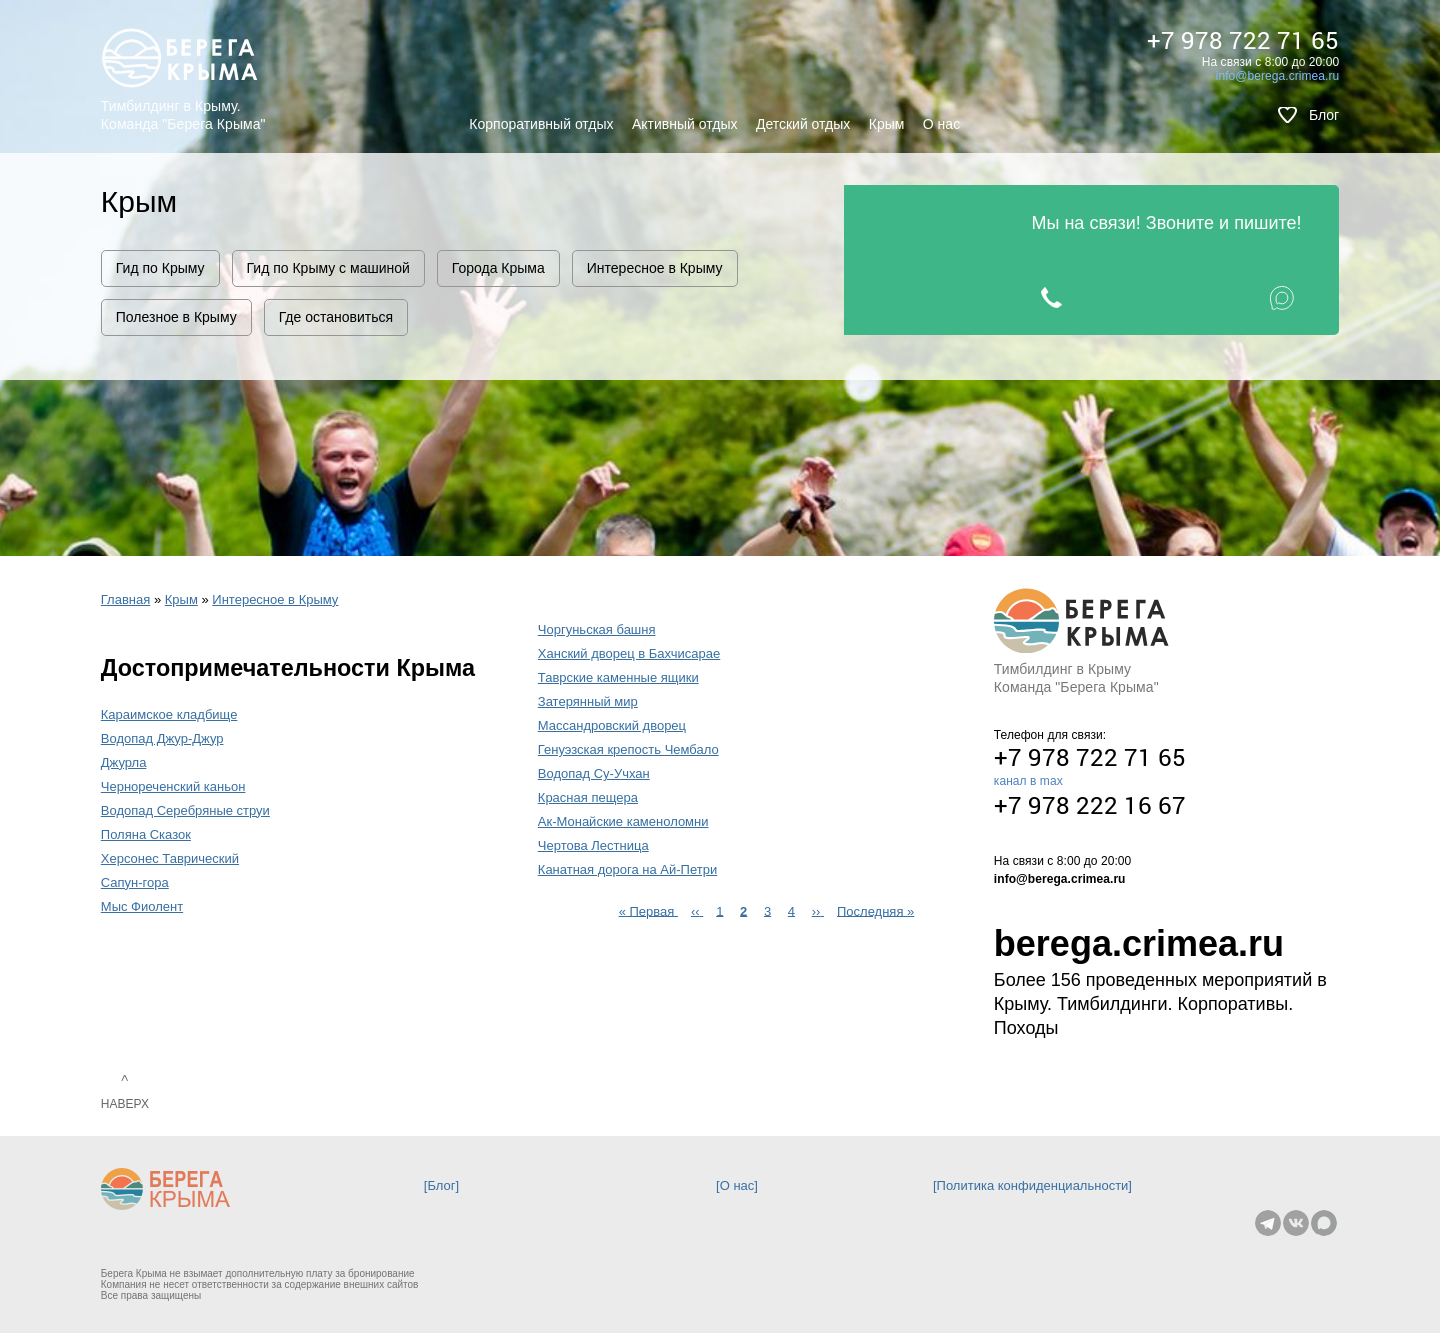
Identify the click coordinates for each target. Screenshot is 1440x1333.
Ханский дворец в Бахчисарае (629, 653)
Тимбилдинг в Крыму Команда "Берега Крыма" (1076, 678)
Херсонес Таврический (170, 858)
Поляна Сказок (146, 834)
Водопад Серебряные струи (185, 810)
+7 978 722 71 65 (1243, 40)
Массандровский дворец (612, 725)
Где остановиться (336, 317)
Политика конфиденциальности (1033, 1185)
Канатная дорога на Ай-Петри (627, 869)
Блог (1324, 115)
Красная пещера (588, 797)
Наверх (125, 1104)
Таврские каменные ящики (618, 677)
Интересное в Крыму (655, 268)
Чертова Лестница (593, 845)
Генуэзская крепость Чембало (628, 749)
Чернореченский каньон (173, 786)
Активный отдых (684, 124)
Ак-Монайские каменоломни (623, 821)
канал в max (1028, 781)
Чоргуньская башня (597, 629)
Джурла (124, 762)
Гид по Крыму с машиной (328, 268)
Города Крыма (498, 268)
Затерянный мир (588, 701)
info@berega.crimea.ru (1278, 76)
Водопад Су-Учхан (594, 773)
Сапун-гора (135, 882)
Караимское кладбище (169, 714)
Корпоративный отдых (541, 124)
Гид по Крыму (160, 268)
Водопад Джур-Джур (162, 738)
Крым (887, 124)
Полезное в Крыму (176, 317)
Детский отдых (803, 124)
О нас (941, 124)
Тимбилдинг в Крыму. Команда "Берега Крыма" (183, 115)
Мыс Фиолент (142, 906)
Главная (125, 599)
